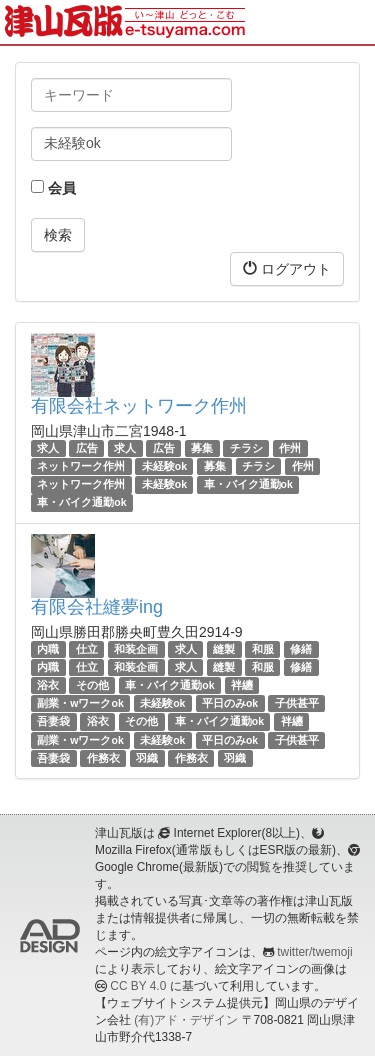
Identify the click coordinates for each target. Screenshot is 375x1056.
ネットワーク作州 (81, 466)
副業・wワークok (80, 703)
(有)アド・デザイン (186, 1020)
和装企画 (136, 649)
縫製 (224, 649)
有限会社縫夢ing (97, 607)
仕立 (87, 649)
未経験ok (164, 466)
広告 (87, 448)
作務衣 (103, 758)
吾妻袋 (53, 721)
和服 (263, 649)
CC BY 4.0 (138, 986)
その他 (92, 685)
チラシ (246, 448)
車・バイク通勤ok (248, 484)
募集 (202, 448)
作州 (290, 448)
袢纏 (242, 685)
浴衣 (48, 685)
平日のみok (230, 703)
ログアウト (287, 268)
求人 (48, 448)
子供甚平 (297, 703)
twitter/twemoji (314, 952)
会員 (53, 188)
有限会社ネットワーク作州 (139, 406)
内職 (48, 649)
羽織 (147, 758)
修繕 (301, 649)
